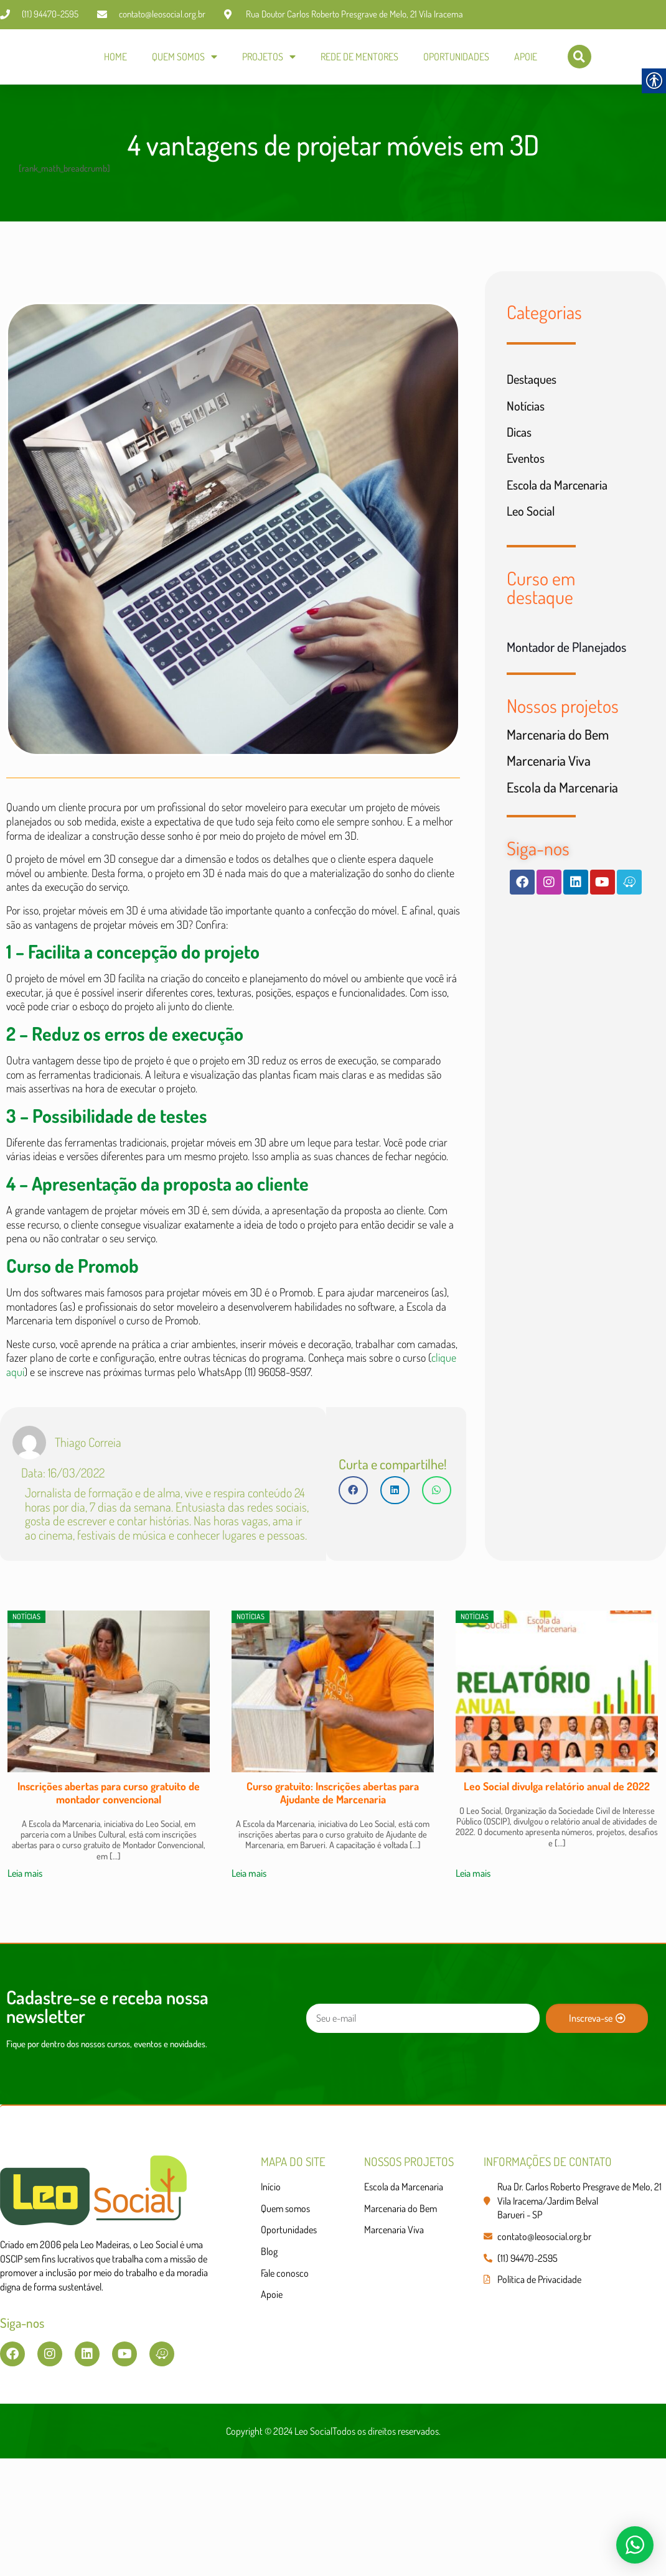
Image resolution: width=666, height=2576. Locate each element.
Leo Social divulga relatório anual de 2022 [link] (557, 1887)
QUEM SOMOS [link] (184, 59)
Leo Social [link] (533, 542)
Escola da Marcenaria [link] (562, 514)
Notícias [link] (527, 428)
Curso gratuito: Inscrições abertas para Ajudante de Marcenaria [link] (332, 1893)
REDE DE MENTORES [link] (359, 59)
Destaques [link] (534, 399)
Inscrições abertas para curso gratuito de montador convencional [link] (108, 1893)
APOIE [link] (525, 59)
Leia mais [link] (24, 1975)
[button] (353, 1584)
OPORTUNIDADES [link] (456, 59)
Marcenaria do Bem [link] (558, 770)
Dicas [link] (520, 456)
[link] (38, 59)
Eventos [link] (527, 485)
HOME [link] (115, 59)
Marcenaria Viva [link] (549, 800)
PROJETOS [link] (269, 59)
